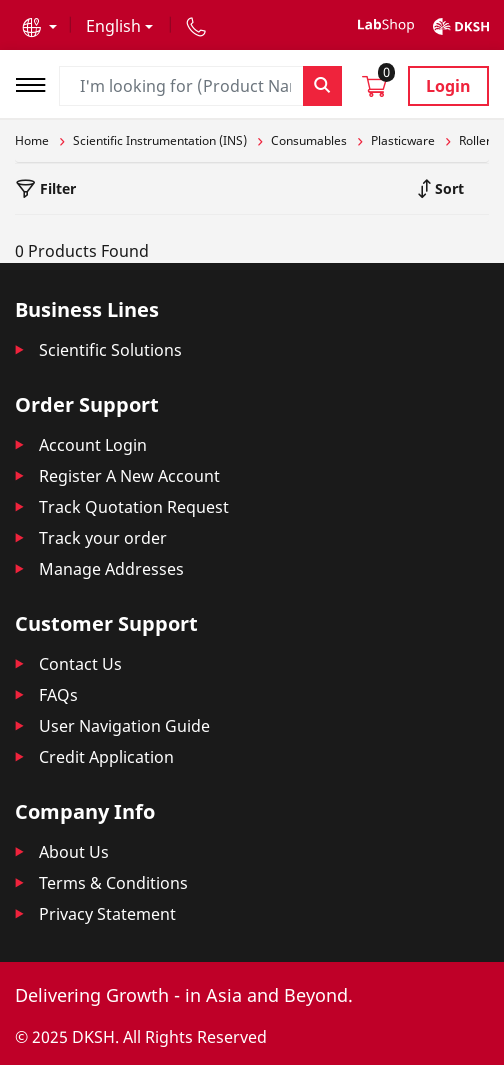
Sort (447, 188)
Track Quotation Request (134, 507)
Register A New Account (129, 476)
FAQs (58, 695)
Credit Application (106, 757)
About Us (74, 852)
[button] (39, 26)
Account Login (93, 445)
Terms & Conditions (113, 883)
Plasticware (403, 140)
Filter (56, 188)
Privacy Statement (107, 914)
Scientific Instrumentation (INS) (160, 140)
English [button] (113, 26)
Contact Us (80, 664)
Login (448, 86)
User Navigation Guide (124, 726)
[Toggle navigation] (37, 82)
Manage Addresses (111, 569)
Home (32, 140)
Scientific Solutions (110, 350)
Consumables (309, 140)
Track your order (103, 538)
